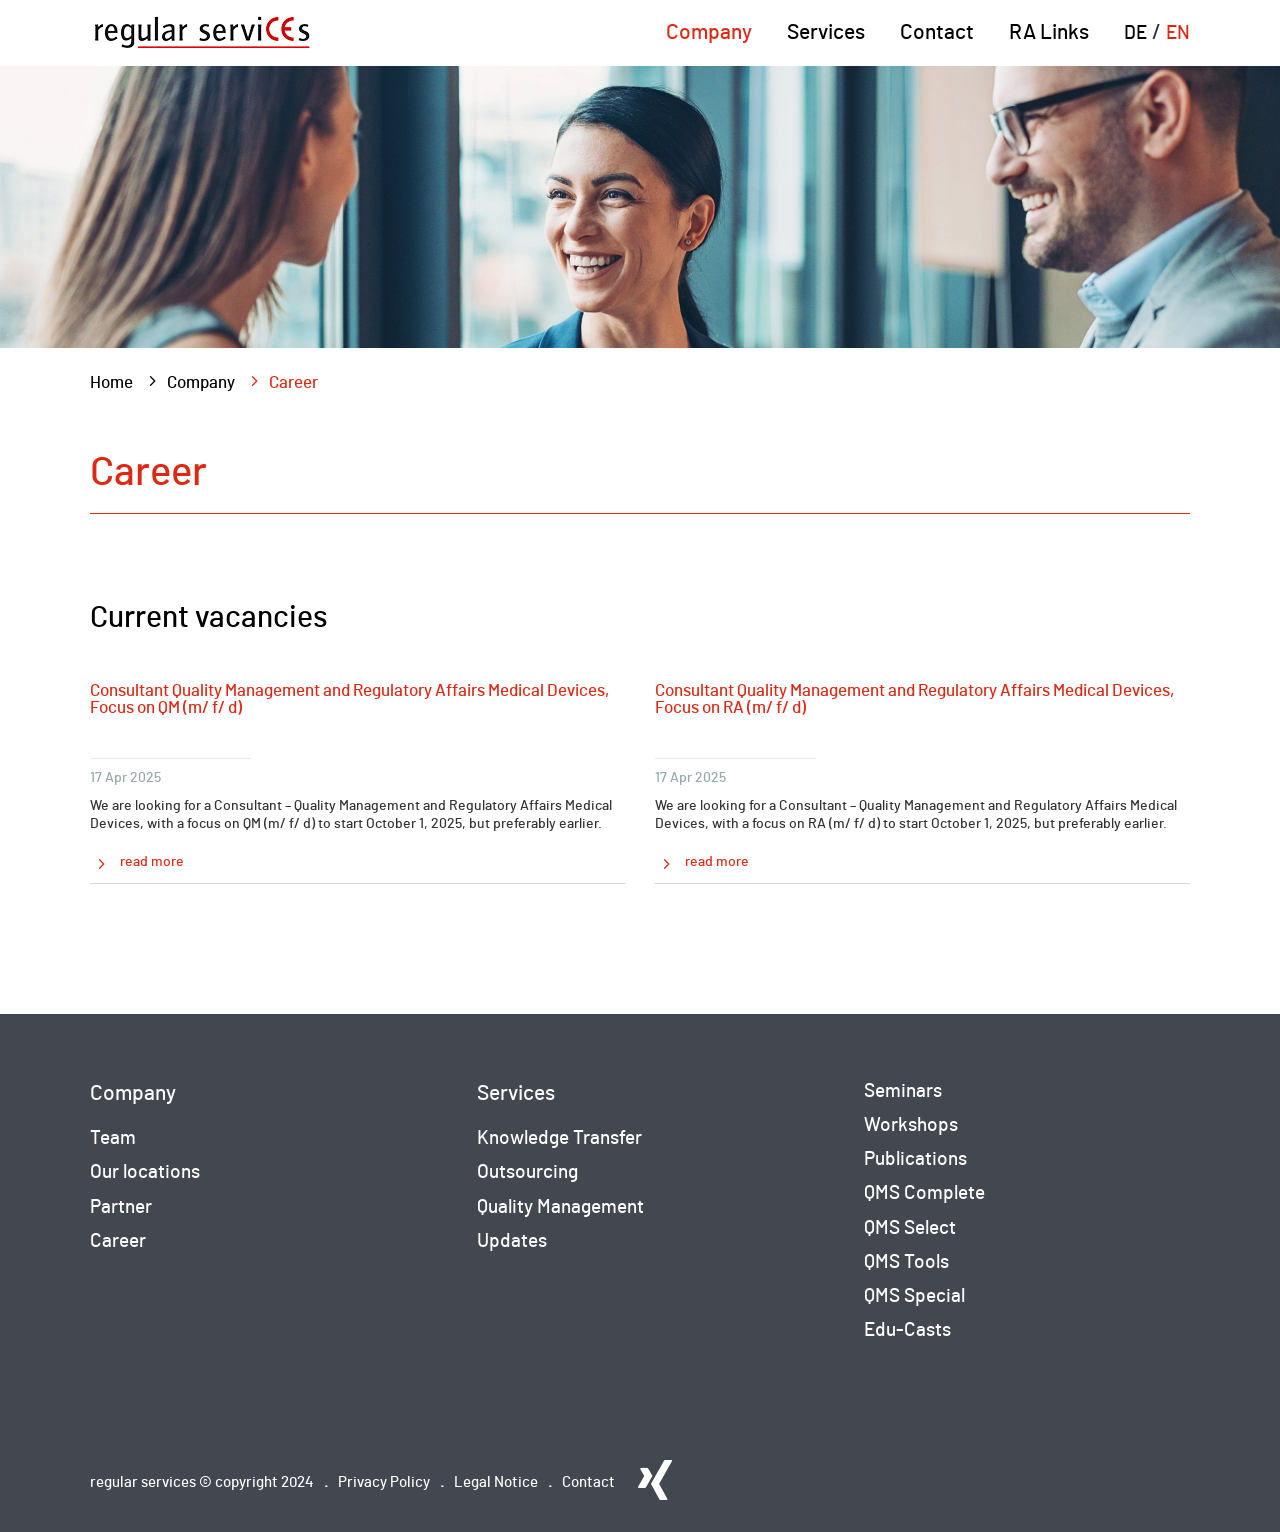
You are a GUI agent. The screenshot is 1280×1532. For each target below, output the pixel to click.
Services (826, 32)
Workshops (911, 1125)
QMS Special (914, 1296)
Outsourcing (527, 1172)
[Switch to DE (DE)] (1135, 44)
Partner (121, 1207)
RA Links (1049, 32)
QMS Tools (906, 1262)
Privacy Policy (384, 1482)
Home (111, 382)
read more (152, 862)
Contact (937, 32)
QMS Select (910, 1228)
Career (118, 1241)
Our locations (145, 1172)
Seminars (903, 1091)
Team (113, 1138)
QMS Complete (924, 1193)
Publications (915, 1159)
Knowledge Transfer (559, 1138)
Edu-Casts (907, 1330)
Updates (512, 1241)
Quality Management (560, 1207)
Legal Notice (496, 1482)
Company (709, 32)
